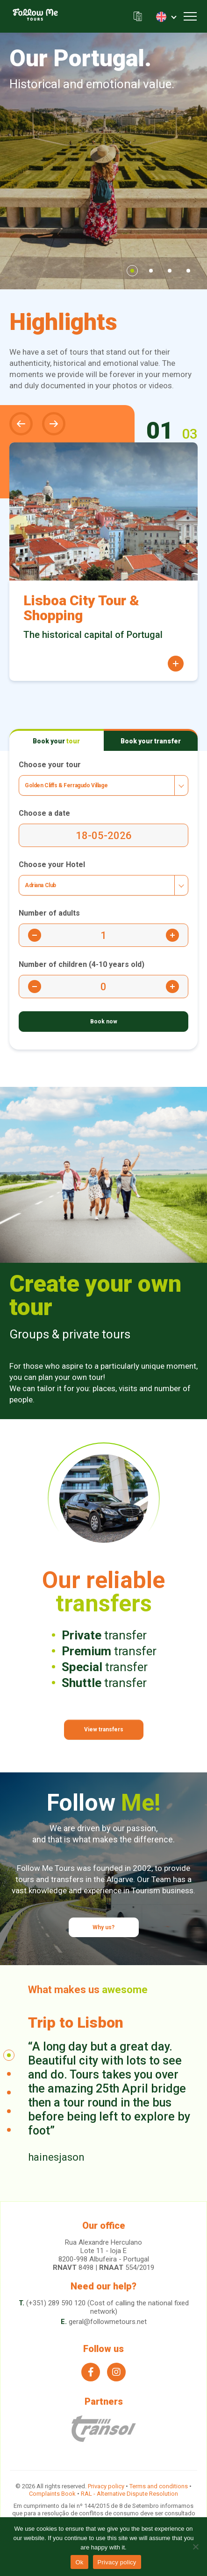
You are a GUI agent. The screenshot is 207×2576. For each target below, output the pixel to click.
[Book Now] (103, 1021)
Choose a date (44, 813)
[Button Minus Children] (34, 986)
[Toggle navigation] (190, 16)
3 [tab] (169, 270)
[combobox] (103, 785)
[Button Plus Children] (172, 986)
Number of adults (49, 913)
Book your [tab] (56, 741)
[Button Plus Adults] (172, 935)
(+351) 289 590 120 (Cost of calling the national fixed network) (107, 2307)
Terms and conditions (158, 2486)
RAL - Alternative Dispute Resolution (129, 2493)
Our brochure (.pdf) (138, 16)
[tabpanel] (103, 161)
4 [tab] (188, 270)
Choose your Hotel (52, 864)
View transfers (103, 1729)
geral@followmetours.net (108, 2321)
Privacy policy (106, 2486)
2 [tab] (151, 270)
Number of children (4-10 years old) (81, 964)
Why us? (103, 1927)
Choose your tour (50, 764)
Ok (79, 2562)
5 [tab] (8, 2129)
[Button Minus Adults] (34, 935)
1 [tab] (132, 270)
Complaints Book (52, 2493)
